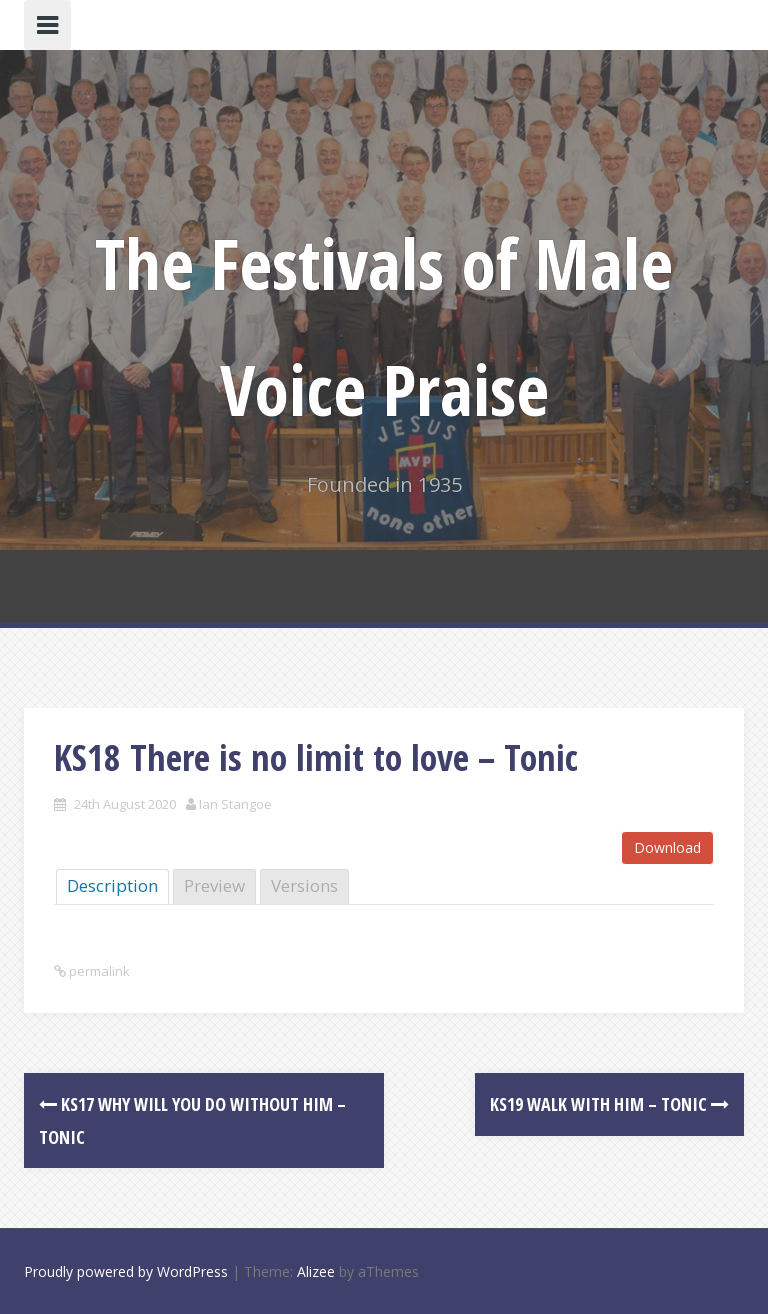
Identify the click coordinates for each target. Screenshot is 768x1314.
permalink (98, 971)
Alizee (316, 1271)
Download (667, 847)
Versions (304, 885)
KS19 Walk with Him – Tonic (609, 1104)
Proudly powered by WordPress (126, 1271)
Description (112, 885)
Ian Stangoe (235, 804)
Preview (214, 885)
